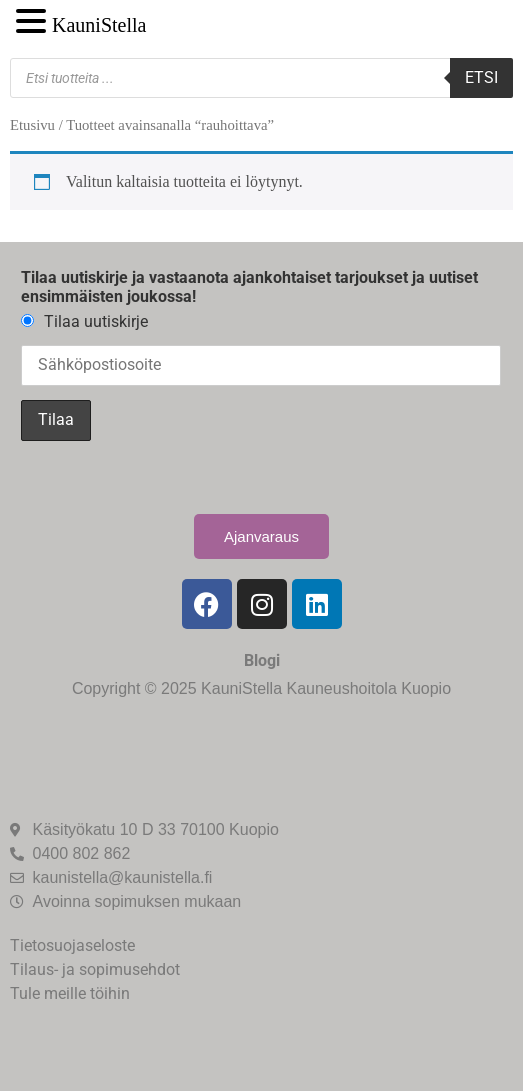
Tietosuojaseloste (72, 945)
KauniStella (99, 25)
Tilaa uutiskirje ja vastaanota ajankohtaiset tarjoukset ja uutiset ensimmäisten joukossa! (249, 287)
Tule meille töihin (70, 993)
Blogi (262, 660)
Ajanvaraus (261, 536)
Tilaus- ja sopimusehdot (95, 969)
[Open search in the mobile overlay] (261, 78)
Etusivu (32, 125)
